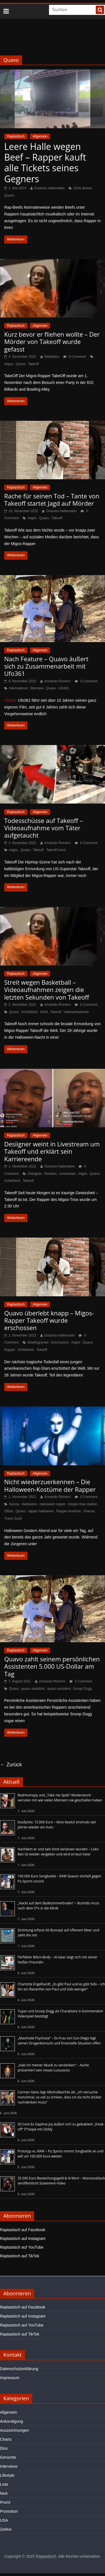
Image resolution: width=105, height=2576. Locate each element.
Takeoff (33, 364)
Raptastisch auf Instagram (23, 2238)
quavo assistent (59, 1689)
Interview (36, 688)
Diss (4, 2448)
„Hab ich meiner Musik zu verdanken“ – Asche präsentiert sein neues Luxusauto (53, 2068)
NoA (4, 2493)
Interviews (9, 2466)
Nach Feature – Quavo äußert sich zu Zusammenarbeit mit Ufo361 (46, 666)
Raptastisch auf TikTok (19, 2256)
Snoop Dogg (82, 1689)
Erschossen (60, 1342)
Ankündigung (11, 2421)
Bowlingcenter (37, 1342)
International (18, 688)
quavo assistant (33, 1689)
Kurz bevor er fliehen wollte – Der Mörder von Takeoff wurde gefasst (52, 341)
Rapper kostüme (68, 1511)
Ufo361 (63, 688)
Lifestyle (7, 2475)
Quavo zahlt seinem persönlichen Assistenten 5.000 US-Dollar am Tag (52, 1666)
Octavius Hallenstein (49, 188)
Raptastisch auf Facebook (22, 2230)
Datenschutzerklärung (19, 2368)
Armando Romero (57, 681)
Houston (50, 1174)
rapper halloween (41, 1511)
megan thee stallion (82, 1504)
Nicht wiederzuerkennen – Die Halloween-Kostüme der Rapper (50, 1485)
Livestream (67, 1174)
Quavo (9, 195)
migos (8, 364)
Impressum (9, 2377)
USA (4, 2520)
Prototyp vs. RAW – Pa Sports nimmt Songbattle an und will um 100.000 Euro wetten (60, 2154)
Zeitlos (5, 2529)
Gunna (14, 1504)
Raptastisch (16, 136)
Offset (8, 1511)
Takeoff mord (56, 850)
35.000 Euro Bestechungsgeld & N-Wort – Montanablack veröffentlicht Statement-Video (61, 2181)
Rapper (9, 1350)
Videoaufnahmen (76, 1012)
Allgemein (40, 136)
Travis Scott (13, 1518)
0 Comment (74, 357)
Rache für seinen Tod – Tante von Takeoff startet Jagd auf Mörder (51, 499)
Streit (44, 1012)
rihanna (89, 1511)
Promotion (9, 2511)
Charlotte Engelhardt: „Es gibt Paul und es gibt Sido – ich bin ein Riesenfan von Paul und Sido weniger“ (61, 1987)
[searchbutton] (100, 10)
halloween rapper (53, 1504)
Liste (4, 2484)
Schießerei (29, 1012)
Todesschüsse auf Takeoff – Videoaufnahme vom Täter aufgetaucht (43, 828)
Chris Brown (82, 188)
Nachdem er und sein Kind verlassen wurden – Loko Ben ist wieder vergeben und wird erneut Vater (58, 1852)
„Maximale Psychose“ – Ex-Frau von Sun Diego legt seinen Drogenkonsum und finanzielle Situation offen (59, 2041)
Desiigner (34, 1174)
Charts (5, 2439)
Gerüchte (8, 2457)
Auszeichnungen (14, 2430)
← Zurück (11, 1764)
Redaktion (51, 357)
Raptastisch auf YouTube (21, 2247)
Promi (5, 2502)
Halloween (29, 1504)
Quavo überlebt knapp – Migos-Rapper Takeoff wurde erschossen (49, 1320)
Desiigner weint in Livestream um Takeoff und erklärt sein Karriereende (52, 1151)
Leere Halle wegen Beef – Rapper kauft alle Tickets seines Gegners (45, 162)
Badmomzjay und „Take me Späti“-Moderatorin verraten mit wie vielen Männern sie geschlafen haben (60, 1798)
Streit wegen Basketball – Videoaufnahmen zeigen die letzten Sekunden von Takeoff (46, 989)
